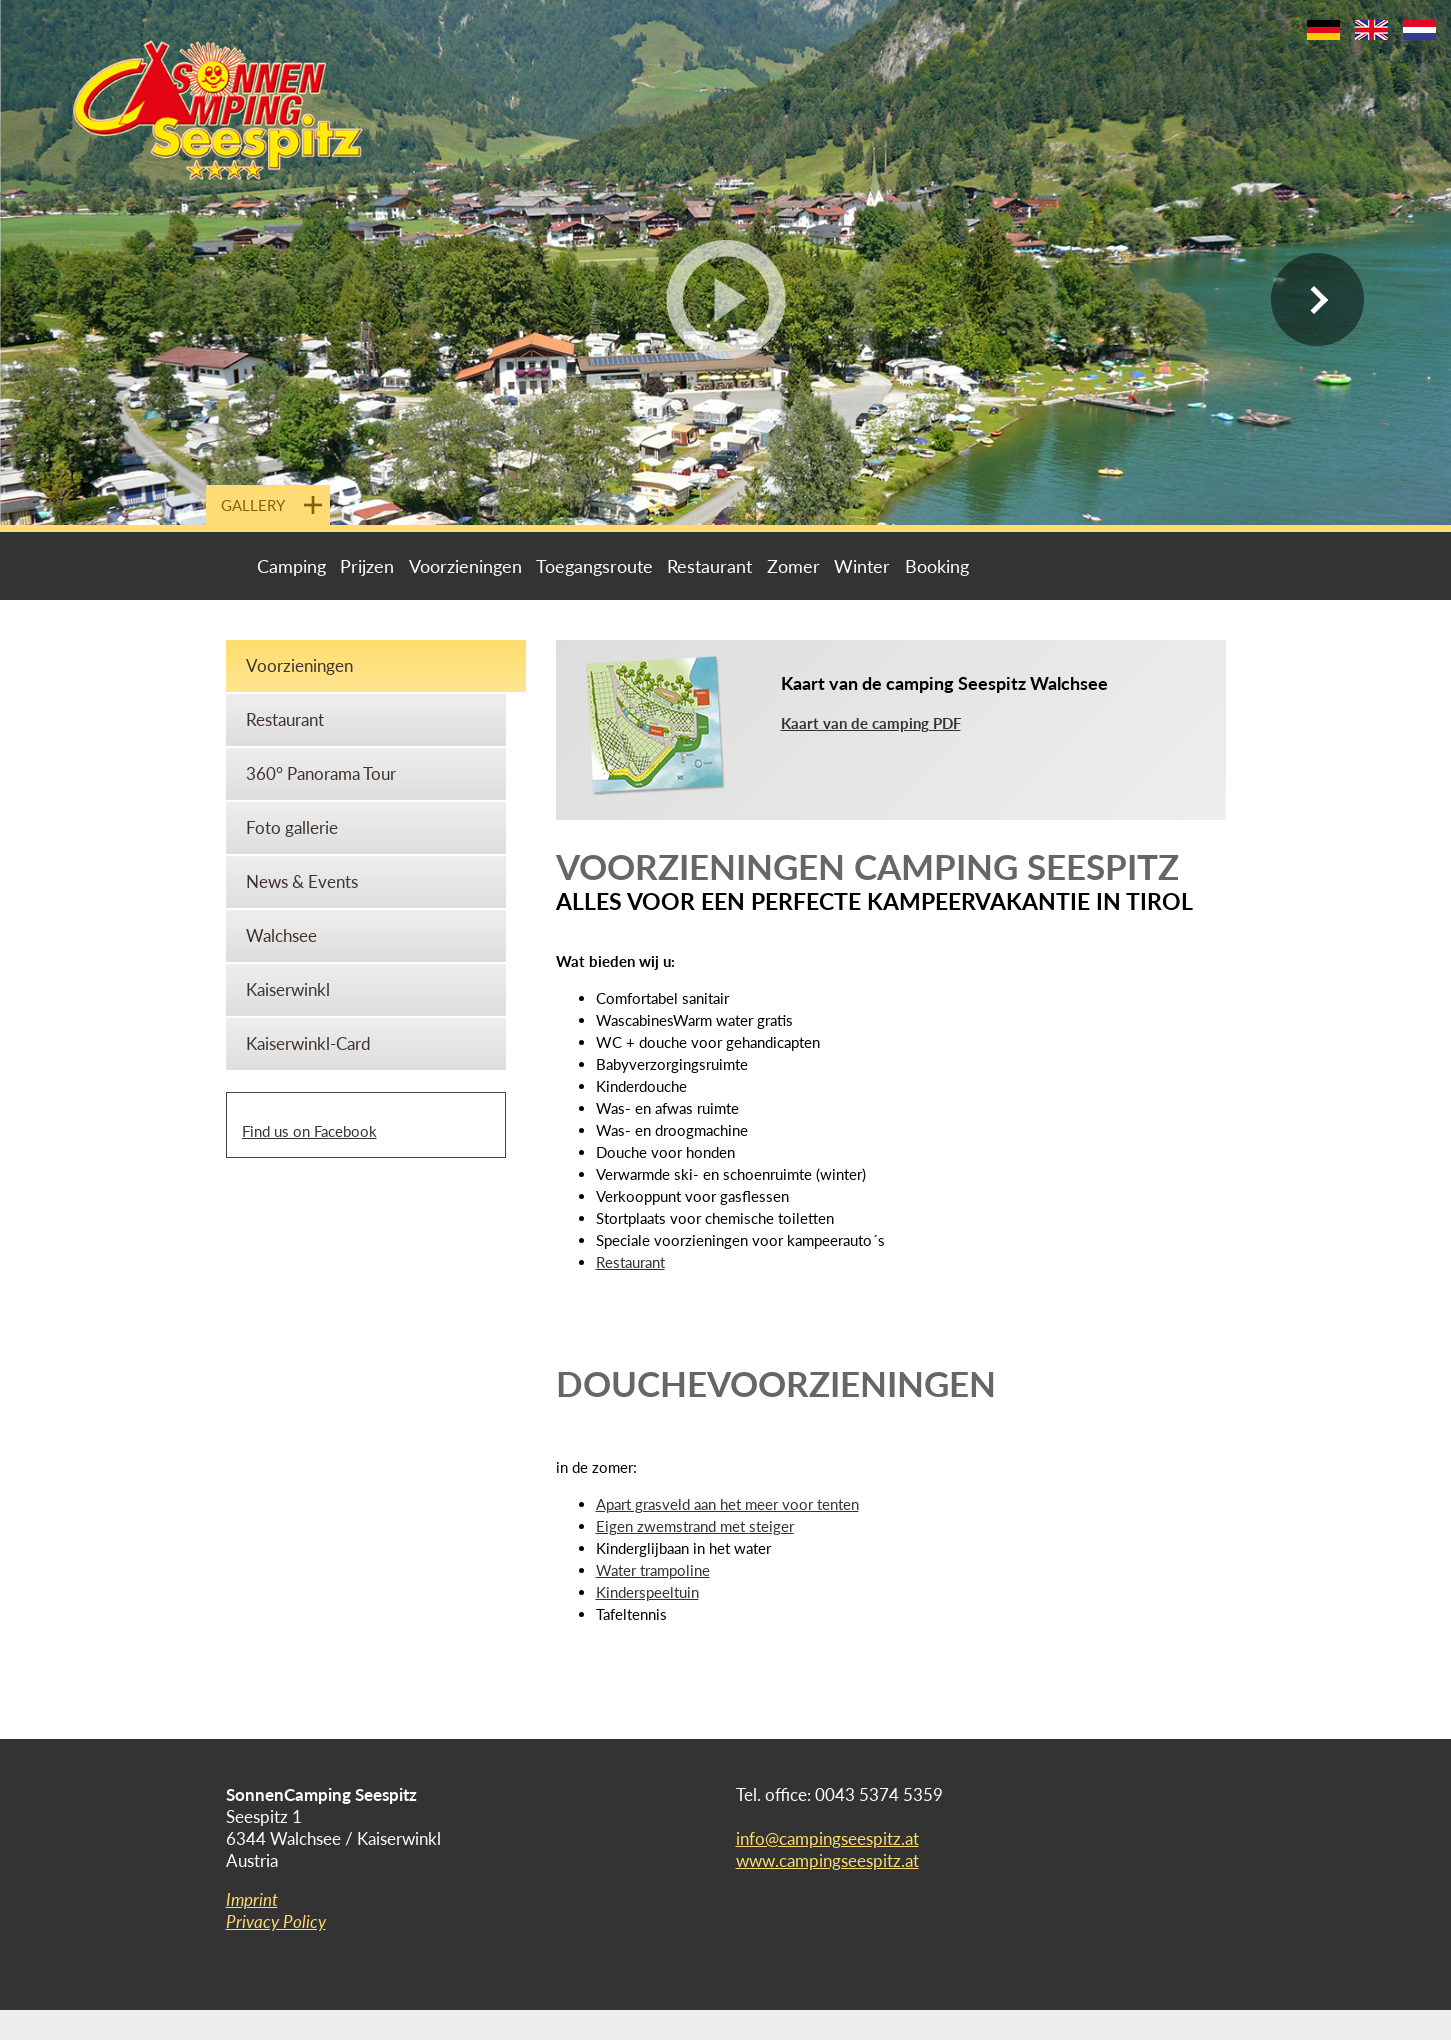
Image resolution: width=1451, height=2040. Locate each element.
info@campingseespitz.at (827, 1838)
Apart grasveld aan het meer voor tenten (727, 1504)
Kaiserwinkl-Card (308, 1043)
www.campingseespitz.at (827, 1860)
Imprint (252, 1899)
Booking (937, 566)
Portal (238, 566)
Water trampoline (653, 1570)
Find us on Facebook (309, 1131)
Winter (862, 566)
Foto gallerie (292, 827)
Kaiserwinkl (288, 989)
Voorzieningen (465, 566)
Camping (291, 566)
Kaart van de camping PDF (871, 723)
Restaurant (709, 566)
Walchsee (281, 935)
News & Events (302, 881)
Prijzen (367, 566)
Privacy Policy (276, 1921)
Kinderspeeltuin (647, 1592)
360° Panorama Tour (321, 773)
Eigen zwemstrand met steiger (695, 1526)
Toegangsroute (594, 566)
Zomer (793, 566)
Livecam (1008, 566)
